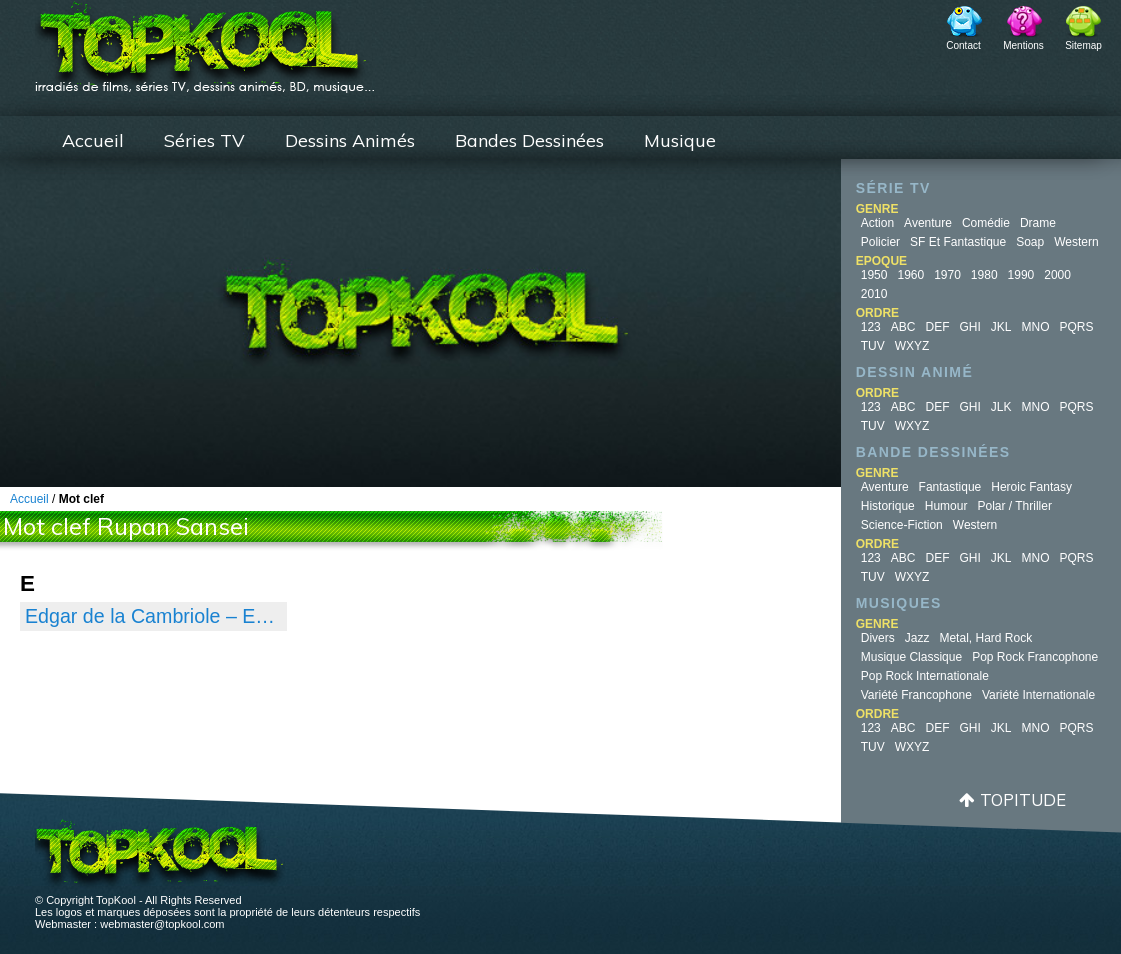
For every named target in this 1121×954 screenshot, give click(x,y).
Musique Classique (911, 657)
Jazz (917, 638)
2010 (874, 294)
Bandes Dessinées (529, 140)
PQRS (1077, 327)
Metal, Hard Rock (985, 638)
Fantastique (950, 487)
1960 (910, 275)
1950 (874, 275)
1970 (947, 275)
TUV (873, 346)
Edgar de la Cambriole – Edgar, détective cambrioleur (153, 616)
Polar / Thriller (1014, 506)
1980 (984, 275)
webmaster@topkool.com (162, 924)
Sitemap (1083, 45)
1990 (1021, 275)
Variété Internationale (1038, 695)
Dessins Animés (350, 140)
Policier (880, 242)
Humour (946, 506)
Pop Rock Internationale (925, 676)
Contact (963, 45)
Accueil (93, 140)
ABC (903, 327)
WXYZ (912, 346)
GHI (969, 327)
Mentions (1023, 45)
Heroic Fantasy (1031, 487)
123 (871, 327)
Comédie (986, 223)
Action (877, 223)
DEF (937, 327)
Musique (680, 140)
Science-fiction (902, 525)
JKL (1001, 327)
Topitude (1023, 799)
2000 (1057, 275)
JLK (1001, 407)
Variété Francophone (916, 695)
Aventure (928, 223)
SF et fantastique (958, 242)
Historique (888, 506)
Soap (1030, 242)
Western (1076, 242)
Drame (1038, 223)
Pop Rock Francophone (1035, 657)
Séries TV (204, 140)
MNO (1036, 327)
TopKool (205, 41)
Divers (878, 638)
